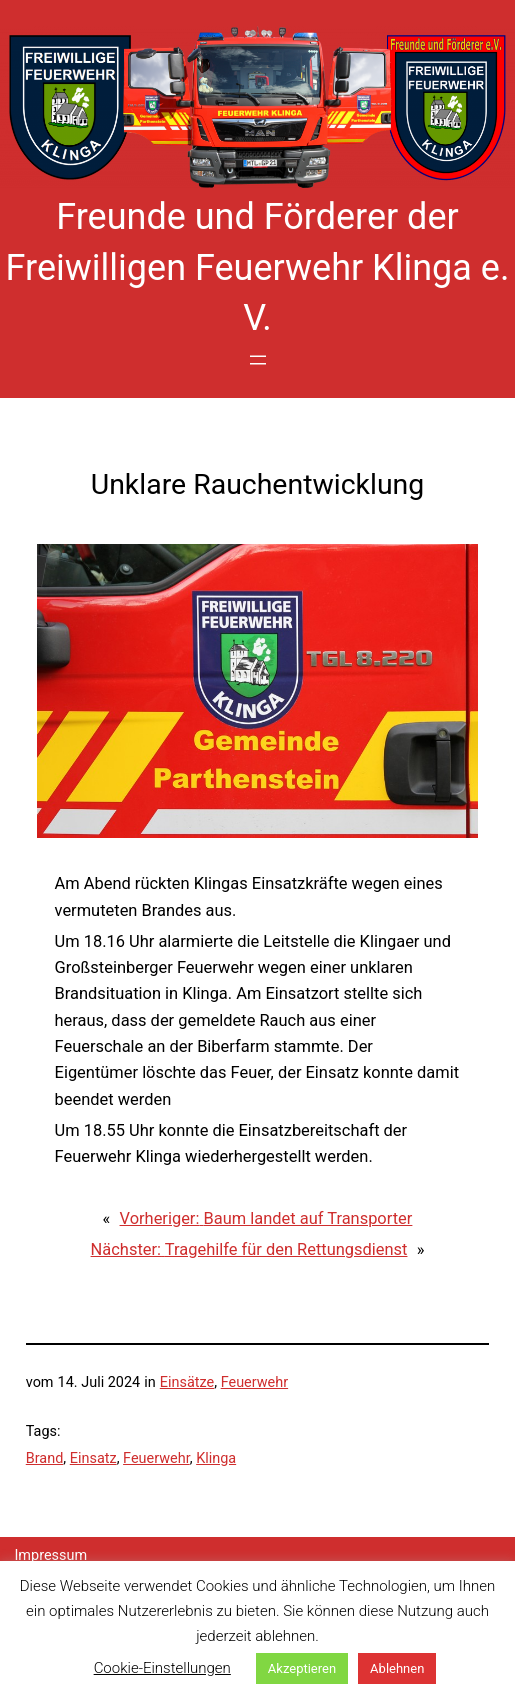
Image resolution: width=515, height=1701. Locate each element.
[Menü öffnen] (258, 360)
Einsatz (93, 1458)
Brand (45, 1458)
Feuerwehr (254, 1382)
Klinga (216, 1458)
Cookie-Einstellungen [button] (162, 1668)
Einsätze (187, 1382)
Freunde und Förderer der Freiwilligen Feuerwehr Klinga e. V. (258, 267)
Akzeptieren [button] (302, 1668)
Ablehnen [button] (397, 1668)
